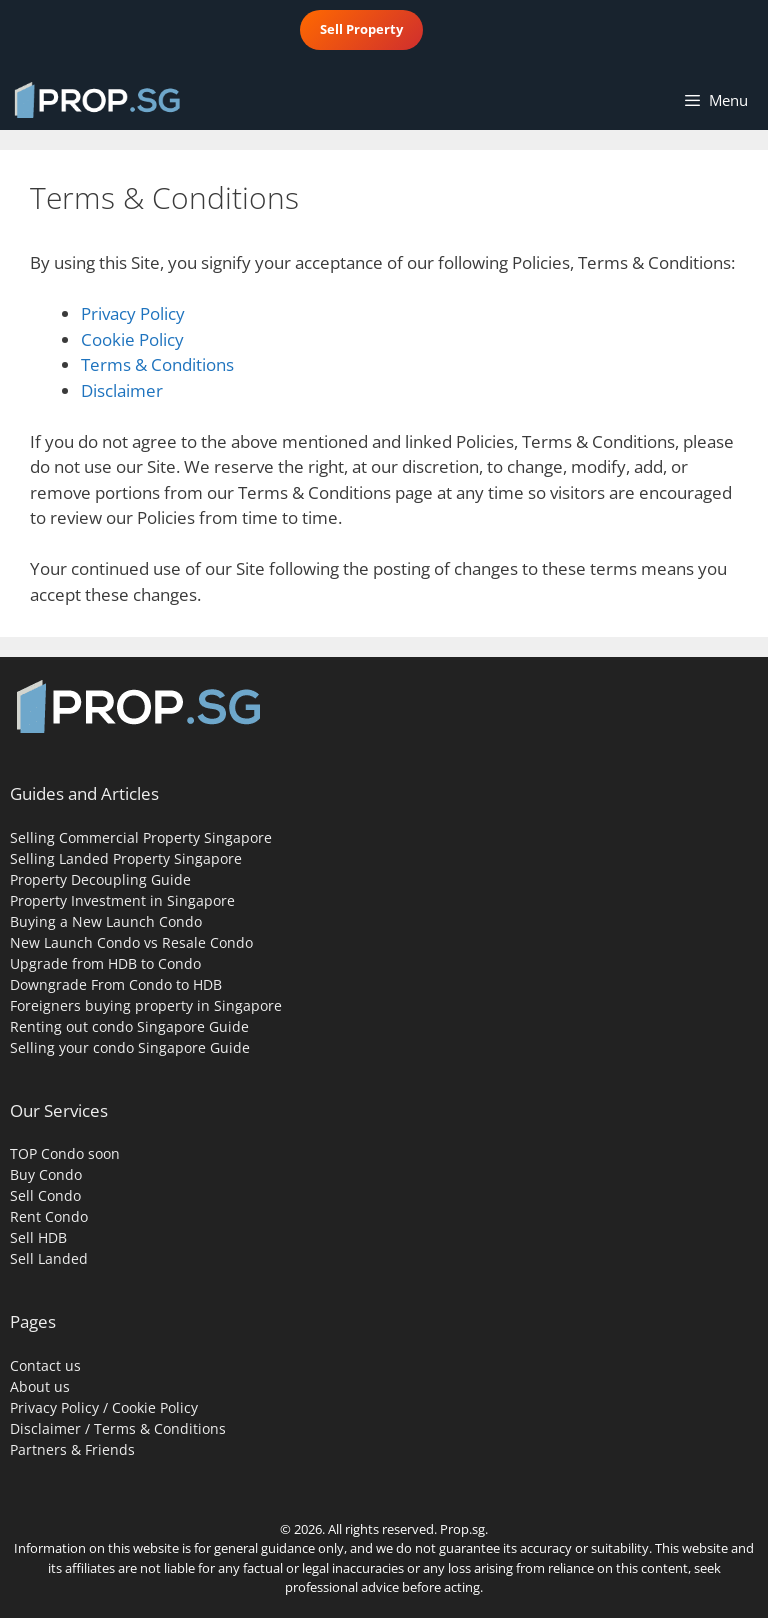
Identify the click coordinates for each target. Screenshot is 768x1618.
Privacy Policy (133, 313)
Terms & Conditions (157, 364)
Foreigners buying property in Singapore (146, 1005)
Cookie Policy (132, 339)
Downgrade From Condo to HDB (116, 984)
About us (40, 1386)
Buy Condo (46, 1174)
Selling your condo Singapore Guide (130, 1047)
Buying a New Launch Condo (106, 921)
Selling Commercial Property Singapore (141, 837)
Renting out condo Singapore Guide (129, 1026)
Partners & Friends (72, 1449)
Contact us (45, 1365)
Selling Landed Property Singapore (126, 858)
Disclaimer (122, 390)
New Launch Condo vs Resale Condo (131, 942)
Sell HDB (38, 1237)
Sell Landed (49, 1258)
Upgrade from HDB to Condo (105, 963)
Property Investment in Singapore (122, 900)
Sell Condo (45, 1195)
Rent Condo (49, 1216)
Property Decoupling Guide (100, 879)
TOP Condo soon (65, 1153)
